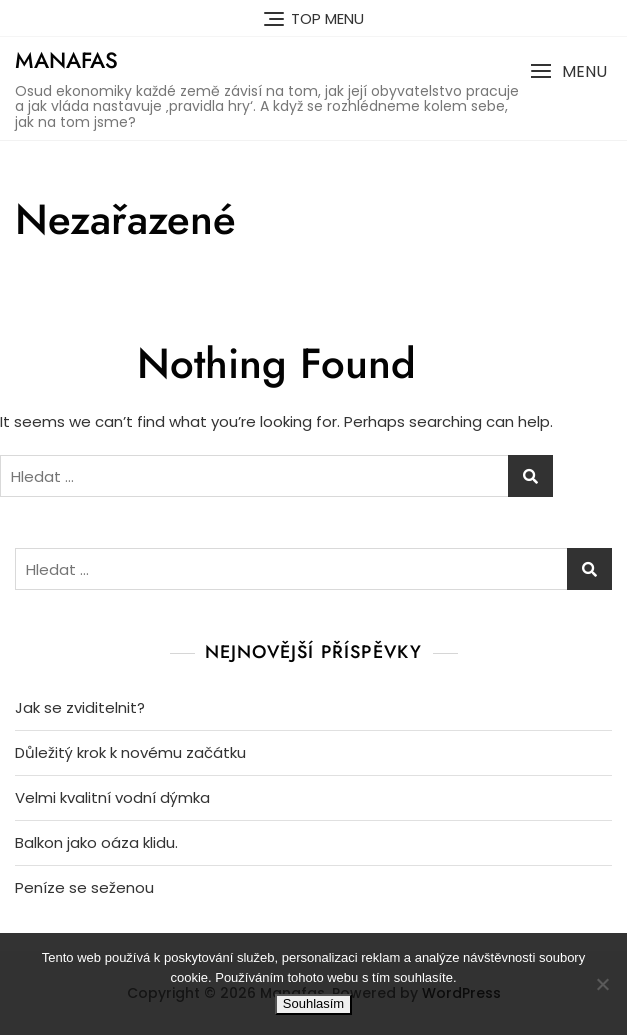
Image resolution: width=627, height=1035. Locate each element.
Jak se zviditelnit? (80, 707)
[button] (568, 71)
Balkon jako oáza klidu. (96, 842)
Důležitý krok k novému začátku (130, 752)
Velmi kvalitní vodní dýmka (112, 797)
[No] (602, 984)
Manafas (66, 60)
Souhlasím (313, 1003)
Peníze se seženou (84, 887)
